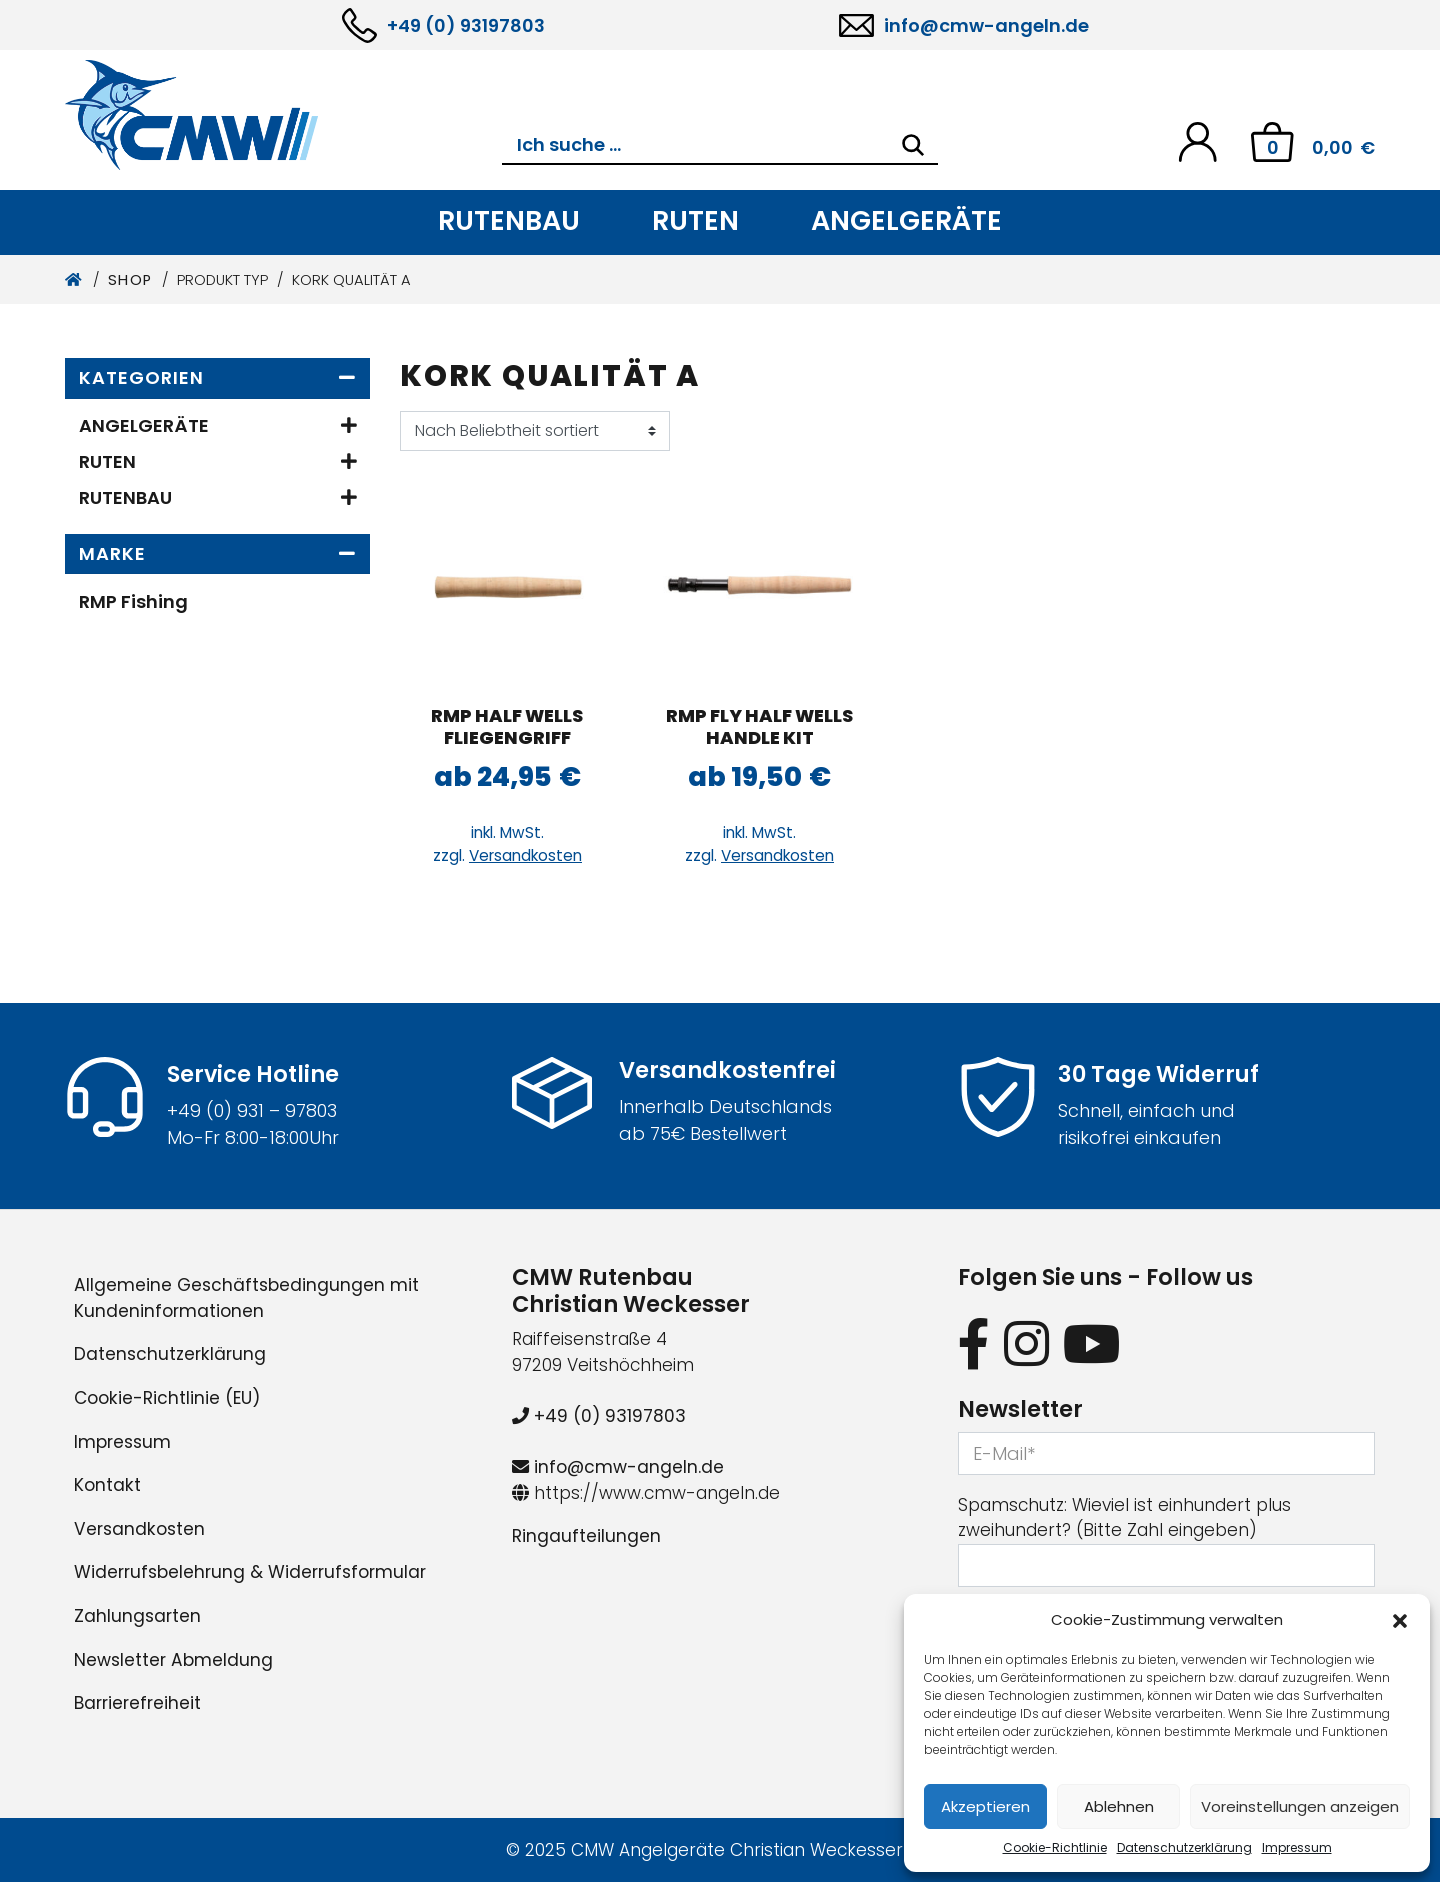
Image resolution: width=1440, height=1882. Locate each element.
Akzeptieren (985, 1806)
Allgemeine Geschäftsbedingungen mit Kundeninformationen (246, 1298)
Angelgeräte (906, 220)
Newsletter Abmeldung (173, 1660)
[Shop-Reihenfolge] (535, 431)
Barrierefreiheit (137, 1703)
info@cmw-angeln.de (986, 25)
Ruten (695, 220)
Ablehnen (1119, 1806)
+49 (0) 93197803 (466, 25)
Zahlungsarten (137, 1616)
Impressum (1297, 1847)
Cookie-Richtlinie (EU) (167, 1398)
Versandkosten (525, 855)
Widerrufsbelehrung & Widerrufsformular (250, 1572)
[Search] (913, 145)
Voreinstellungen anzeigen (1300, 1806)
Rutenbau (509, 220)
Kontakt (107, 1485)
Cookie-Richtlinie (1055, 1847)
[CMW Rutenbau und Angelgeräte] (283, 115)
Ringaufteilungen (586, 1536)
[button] (1400, 1620)
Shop (130, 280)
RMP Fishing (133, 601)
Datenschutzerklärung (1184, 1847)
